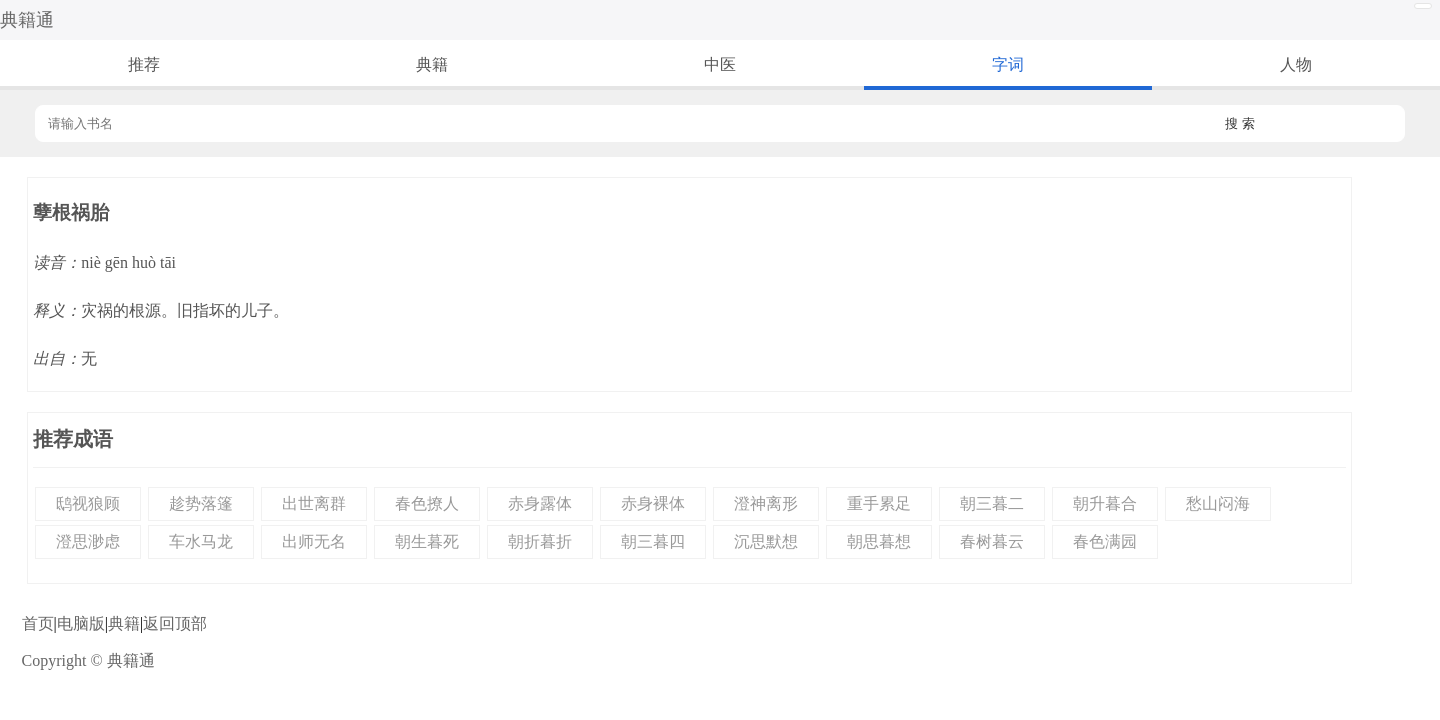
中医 (720, 64)
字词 (1008, 64)
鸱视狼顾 (88, 503)
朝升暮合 (1105, 503)
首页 (38, 623)
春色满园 (1105, 541)
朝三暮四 (653, 541)
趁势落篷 (201, 503)
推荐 (144, 64)
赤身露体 (540, 503)
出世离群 (314, 503)
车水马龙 (201, 541)
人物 (1296, 64)
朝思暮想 (879, 541)
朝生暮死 (427, 541)
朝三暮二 (992, 503)
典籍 (432, 64)
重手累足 (879, 503)
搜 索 (1240, 123)
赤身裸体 (653, 503)
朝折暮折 (540, 541)
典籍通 (27, 20)
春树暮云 (992, 541)
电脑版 (81, 623)
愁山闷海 (1218, 503)
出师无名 (314, 541)
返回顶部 (175, 623)
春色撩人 (427, 503)
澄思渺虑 (88, 541)
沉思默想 (766, 541)
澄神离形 (766, 503)
